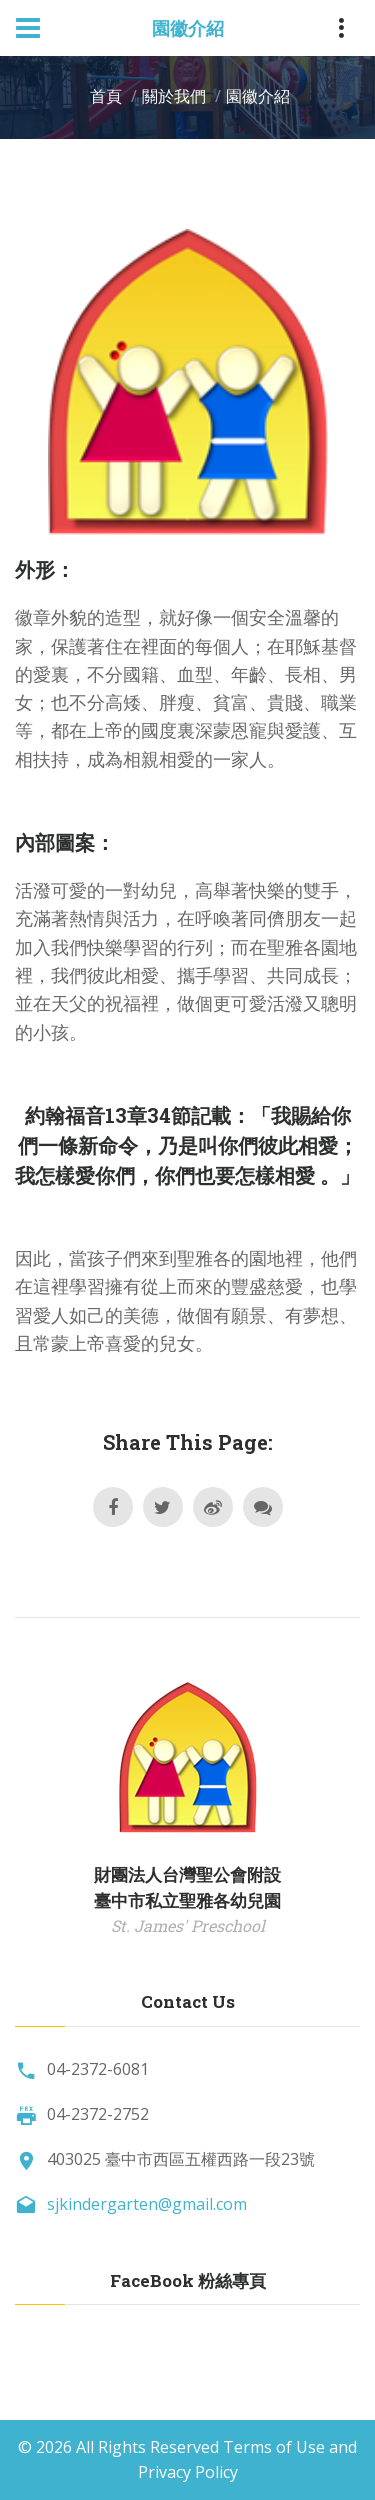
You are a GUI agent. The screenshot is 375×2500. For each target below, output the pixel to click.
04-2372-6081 (98, 2069)
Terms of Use (274, 2447)
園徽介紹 (258, 96)
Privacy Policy (188, 2472)
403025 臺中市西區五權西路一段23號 (181, 2159)
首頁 (106, 96)
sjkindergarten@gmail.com (147, 2204)
